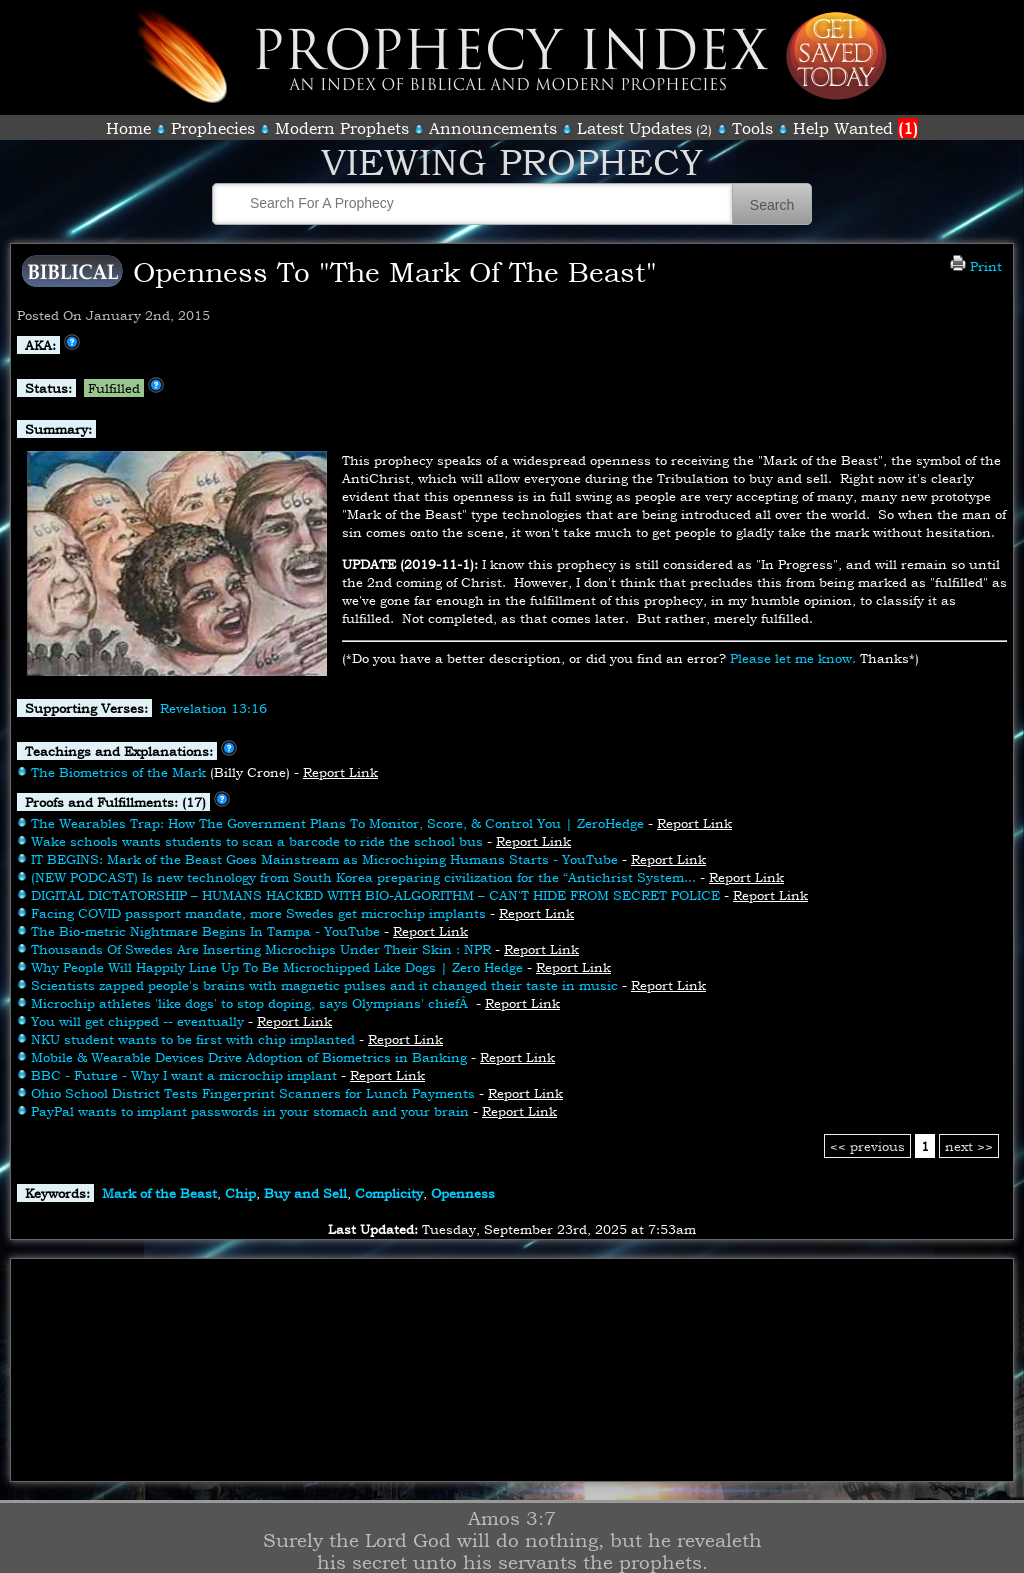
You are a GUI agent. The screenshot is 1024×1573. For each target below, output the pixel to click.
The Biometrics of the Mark (118, 772)
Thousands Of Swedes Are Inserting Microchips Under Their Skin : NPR (261, 949)
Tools (752, 128)
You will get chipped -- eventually (137, 1021)
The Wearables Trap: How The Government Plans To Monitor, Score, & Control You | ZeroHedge (337, 823)
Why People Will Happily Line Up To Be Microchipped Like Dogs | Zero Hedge (277, 967)
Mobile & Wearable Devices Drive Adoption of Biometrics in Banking (249, 1057)
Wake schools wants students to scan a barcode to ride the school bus (257, 841)
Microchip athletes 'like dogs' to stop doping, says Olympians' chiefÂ (251, 1003)
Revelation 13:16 (213, 708)
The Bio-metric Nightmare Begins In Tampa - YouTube (205, 931)
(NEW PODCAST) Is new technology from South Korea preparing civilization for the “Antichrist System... (363, 877)
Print (976, 266)
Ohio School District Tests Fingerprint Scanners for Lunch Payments (253, 1093)
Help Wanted (855, 128)
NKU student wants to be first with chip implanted (193, 1039)
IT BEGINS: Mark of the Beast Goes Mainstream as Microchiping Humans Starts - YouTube (324, 859)
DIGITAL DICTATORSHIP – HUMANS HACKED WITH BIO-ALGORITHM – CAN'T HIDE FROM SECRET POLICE (375, 895)
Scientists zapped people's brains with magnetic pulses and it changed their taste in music (324, 985)
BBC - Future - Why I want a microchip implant (184, 1075)
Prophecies (213, 128)
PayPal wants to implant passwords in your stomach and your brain (250, 1111)
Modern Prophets (342, 128)
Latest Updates (634, 128)
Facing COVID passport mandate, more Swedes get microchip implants (258, 913)
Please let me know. (793, 658)
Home (128, 128)
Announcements (493, 128)
